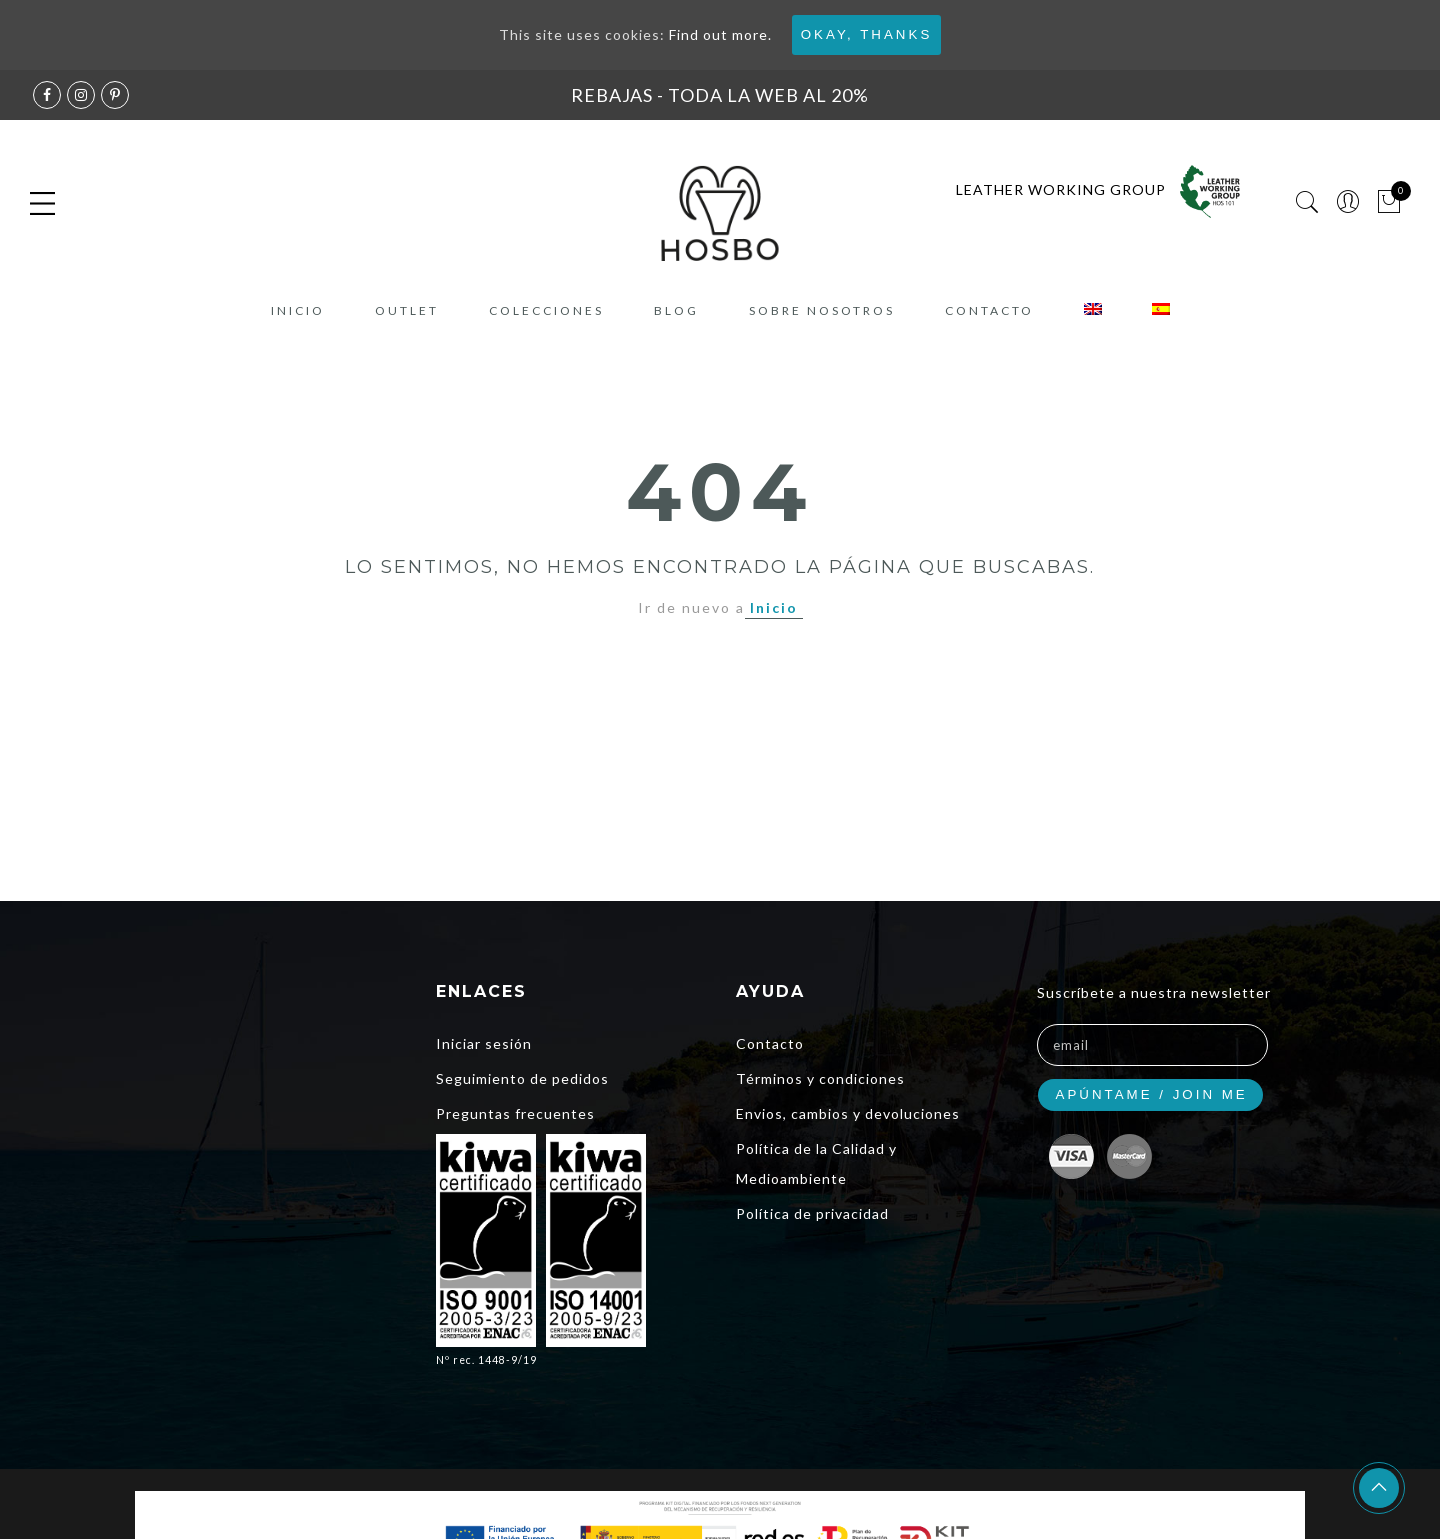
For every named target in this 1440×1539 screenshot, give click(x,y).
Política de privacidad (812, 1213)
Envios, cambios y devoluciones (848, 1113)
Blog (676, 310)
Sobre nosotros (822, 310)
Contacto (989, 310)
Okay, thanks (867, 34)
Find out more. (720, 34)
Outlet (407, 310)
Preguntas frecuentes (515, 1113)
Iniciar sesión (484, 1043)
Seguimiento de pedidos (522, 1078)
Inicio (298, 310)
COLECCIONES (546, 310)
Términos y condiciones (820, 1078)
